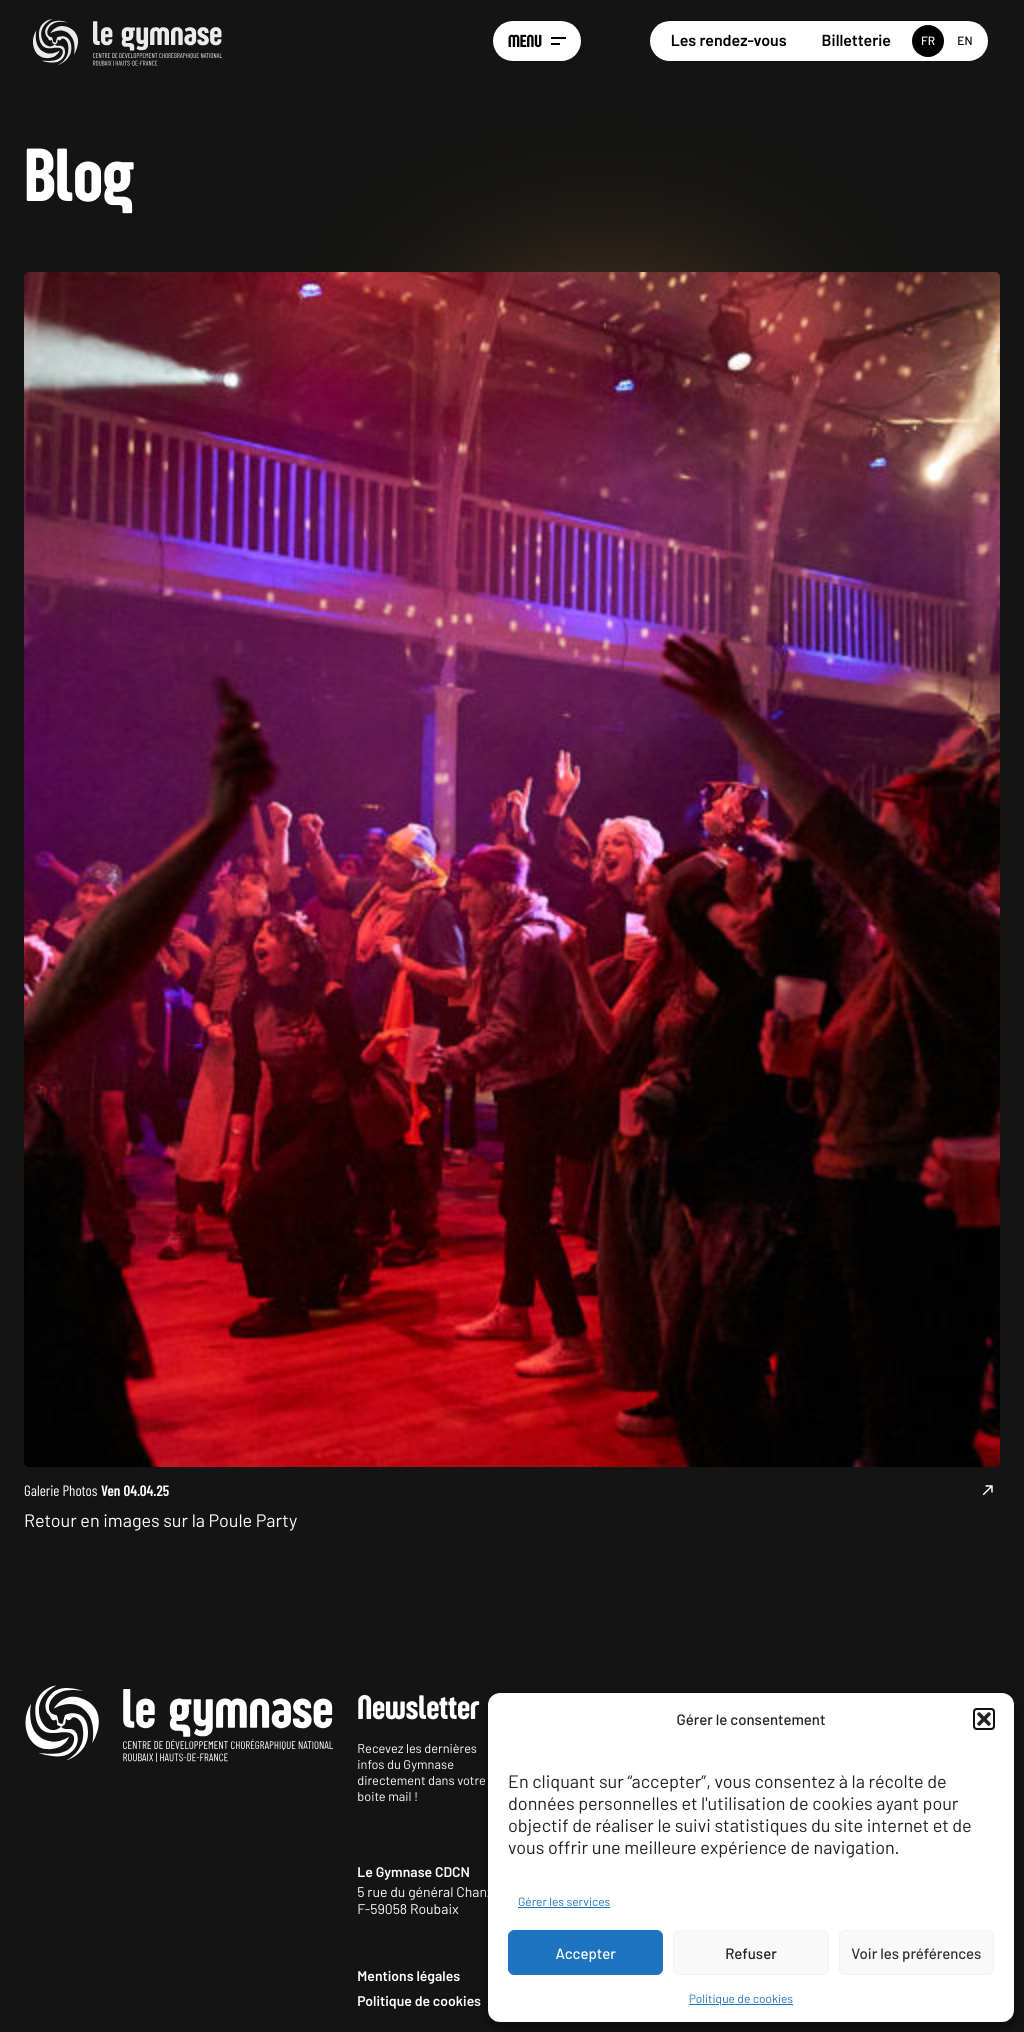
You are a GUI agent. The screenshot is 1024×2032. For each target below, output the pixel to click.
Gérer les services (564, 1902)
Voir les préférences (916, 1953)
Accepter (586, 1953)
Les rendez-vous (729, 40)
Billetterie (856, 40)
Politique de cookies (741, 1999)
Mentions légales (408, 1975)
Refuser (751, 1953)
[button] (984, 1719)
